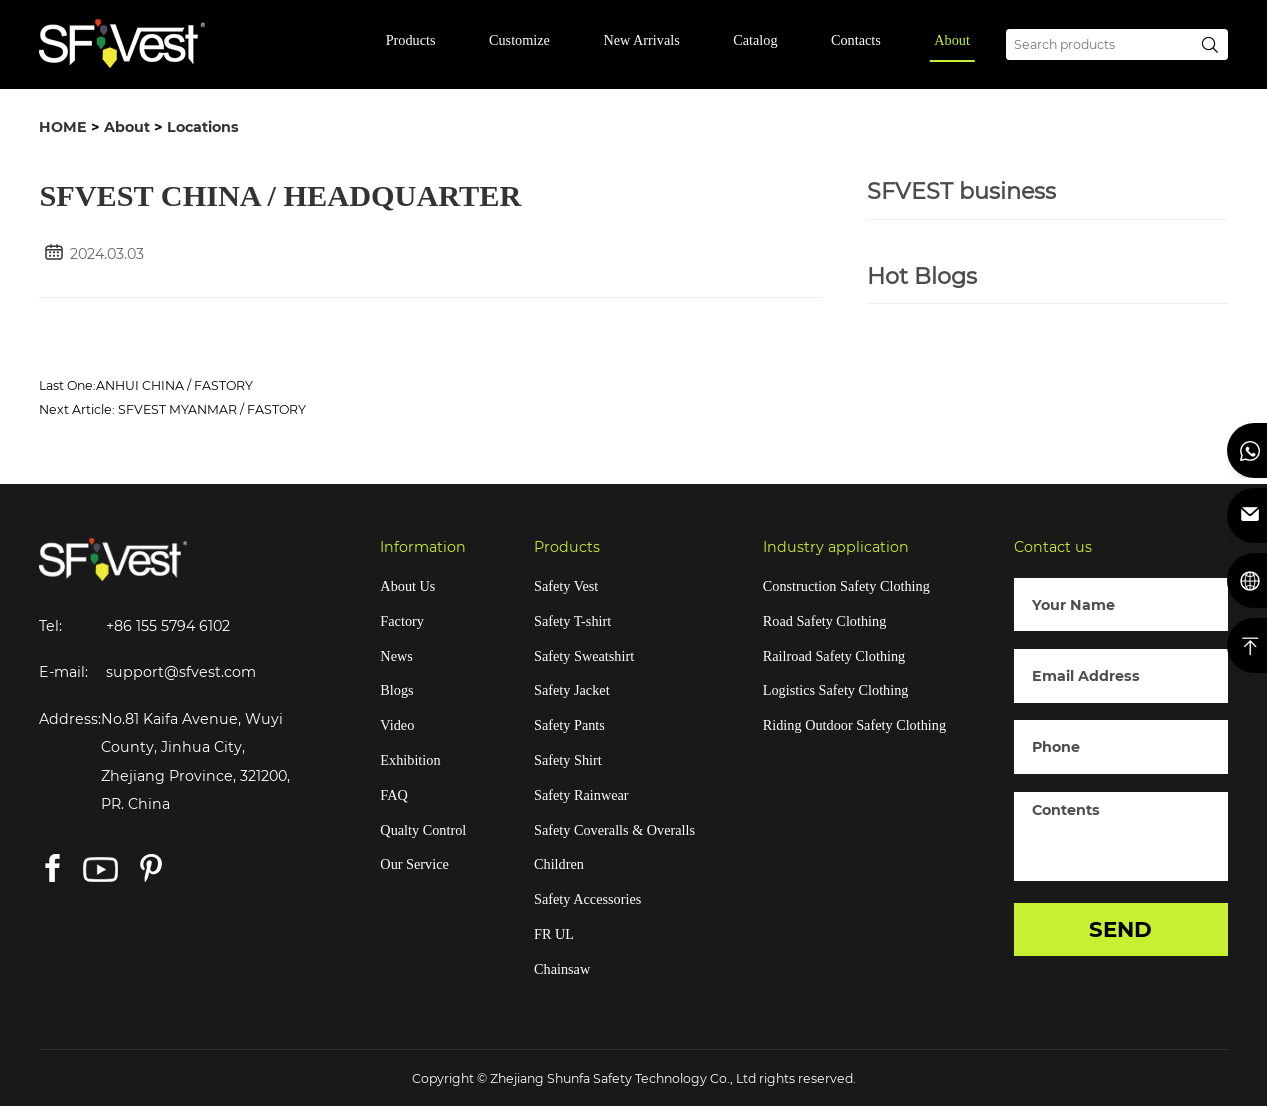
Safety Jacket (572, 690)
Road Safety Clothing (825, 621)
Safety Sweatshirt (584, 656)
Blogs (396, 690)
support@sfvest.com (181, 672)
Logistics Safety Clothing (836, 690)
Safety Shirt (568, 760)
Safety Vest (566, 586)
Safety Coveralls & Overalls (614, 830)
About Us (407, 586)
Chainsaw (562, 969)
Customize (519, 40)
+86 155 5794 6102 (168, 626)
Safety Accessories (587, 899)
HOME (63, 127)
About (952, 40)
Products (411, 40)
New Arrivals (641, 40)
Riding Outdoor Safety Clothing (854, 725)
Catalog (755, 40)
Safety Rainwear (581, 795)
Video (397, 725)
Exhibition (410, 760)
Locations (203, 127)
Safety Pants (569, 725)
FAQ (393, 795)
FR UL (554, 934)
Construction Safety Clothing (846, 586)
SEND (1120, 929)
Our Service (414, 864)
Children (559, 864)
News (396, 656)
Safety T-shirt (572, 621)
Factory (402, 621)
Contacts (856, 40)
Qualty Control (423, 830)
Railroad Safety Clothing (834, 656)
